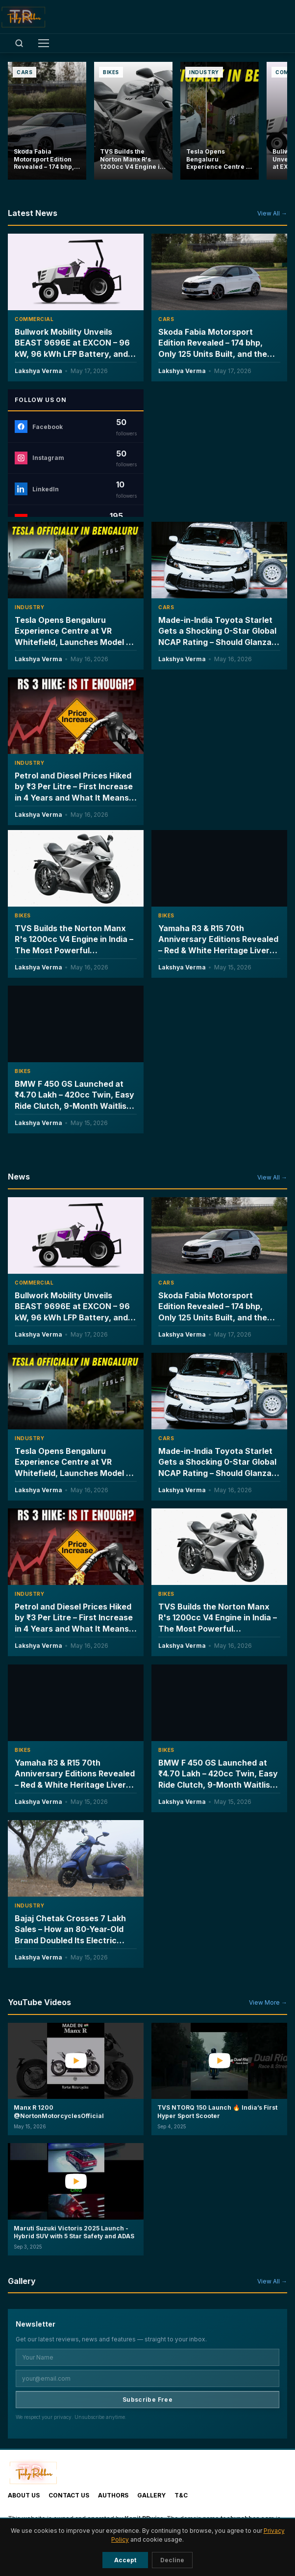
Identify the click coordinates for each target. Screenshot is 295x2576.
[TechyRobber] (23, 16)
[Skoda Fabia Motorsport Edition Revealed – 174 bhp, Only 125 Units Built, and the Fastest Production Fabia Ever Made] (47, 121)
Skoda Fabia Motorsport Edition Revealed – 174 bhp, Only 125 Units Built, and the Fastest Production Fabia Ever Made (217, 353)
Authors (113, 2495)
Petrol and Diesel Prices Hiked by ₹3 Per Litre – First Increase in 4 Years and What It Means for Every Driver (74, 1623)
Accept (125, 2560)
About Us (24, 2495)
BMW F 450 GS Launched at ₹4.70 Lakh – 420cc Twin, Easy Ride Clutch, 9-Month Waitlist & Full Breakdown (74, 1100)
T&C (181, 2495)
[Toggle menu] (43, 43)
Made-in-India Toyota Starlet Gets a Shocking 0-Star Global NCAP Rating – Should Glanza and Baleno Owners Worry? (217, 1467)
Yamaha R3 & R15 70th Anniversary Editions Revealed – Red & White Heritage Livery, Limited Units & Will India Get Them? (218, 950)
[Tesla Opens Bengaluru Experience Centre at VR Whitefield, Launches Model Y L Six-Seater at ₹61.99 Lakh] (219, 121)
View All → (272, 213)
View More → (268, 2002)
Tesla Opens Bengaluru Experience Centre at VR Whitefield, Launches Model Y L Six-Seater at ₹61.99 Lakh (73, 1467)
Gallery (151, 2495)
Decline (172, 2560)
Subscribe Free (147, 2399)
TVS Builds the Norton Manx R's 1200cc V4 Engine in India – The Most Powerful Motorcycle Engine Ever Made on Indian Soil (74, 950)
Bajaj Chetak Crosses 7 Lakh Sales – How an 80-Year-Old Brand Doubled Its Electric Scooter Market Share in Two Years (72, 1940)
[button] (76, 2079)
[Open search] (19, 43)
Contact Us (69, 2495)
